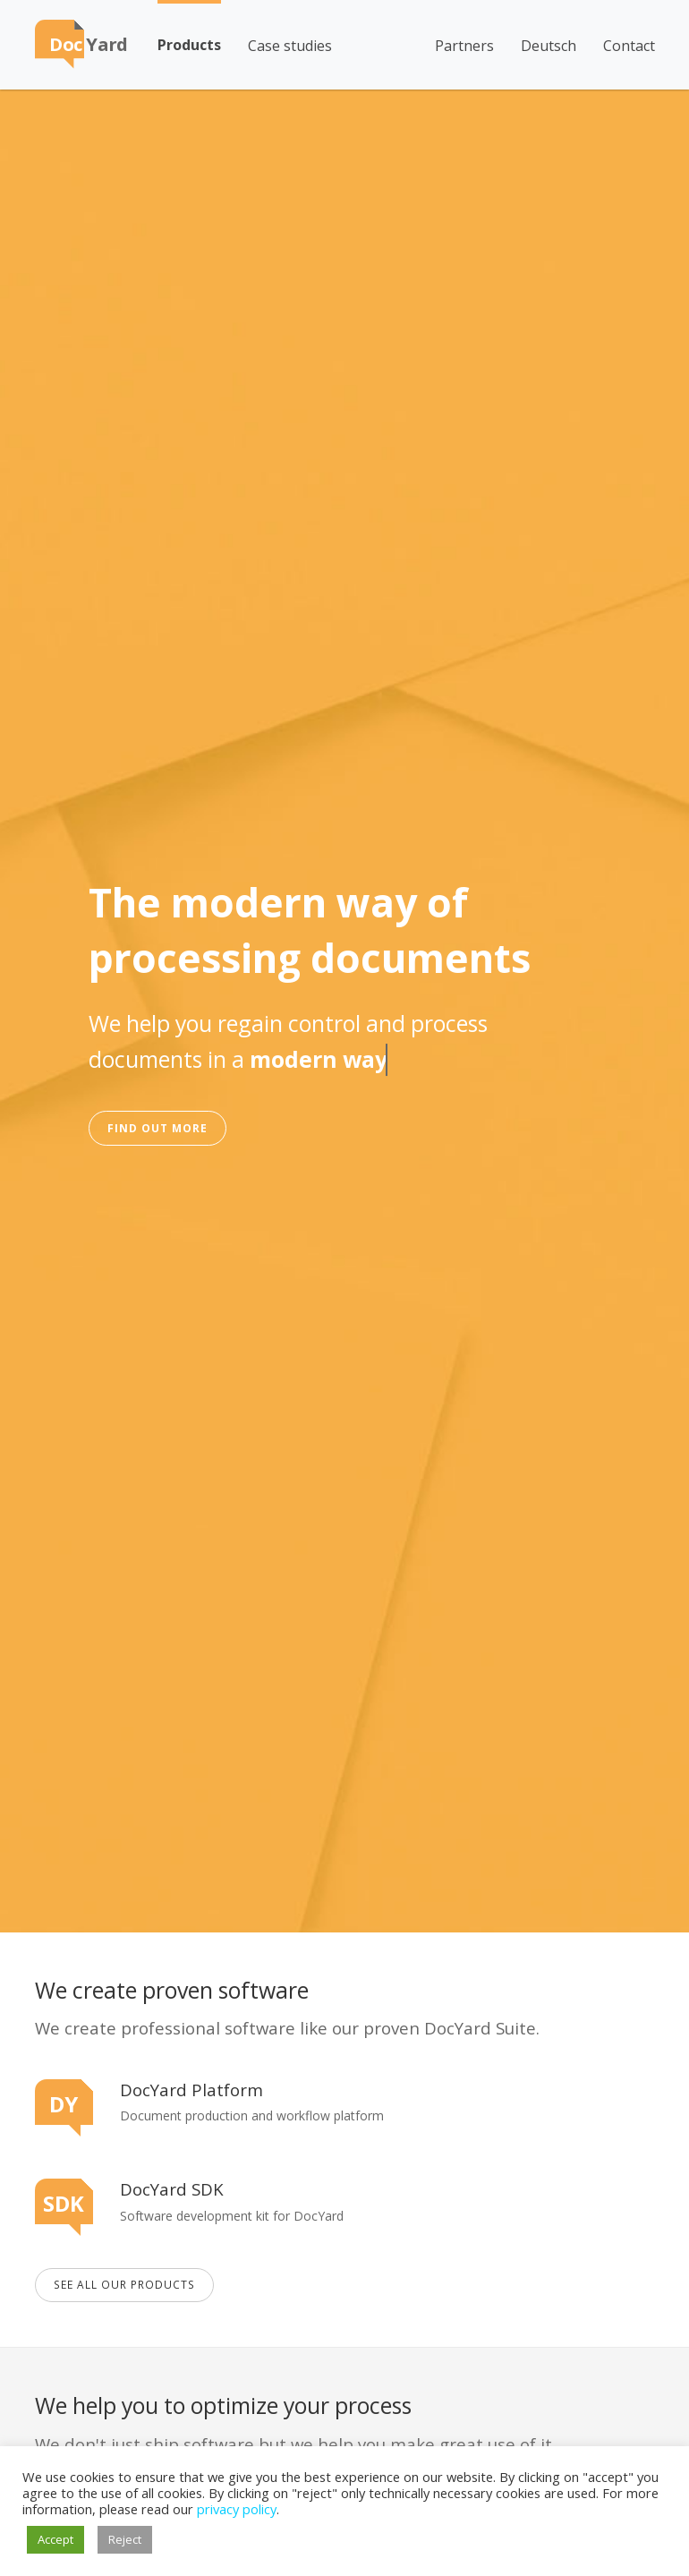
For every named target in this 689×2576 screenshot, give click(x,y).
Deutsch (548, 45)
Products (189, 45)
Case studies (290, 45)
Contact (629, 45)
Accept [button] (55, 2539)
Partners (464, 45)
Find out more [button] (157, 1128)
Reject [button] (124, 2539)
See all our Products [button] (124, 2284)
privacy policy (236, 2509)
